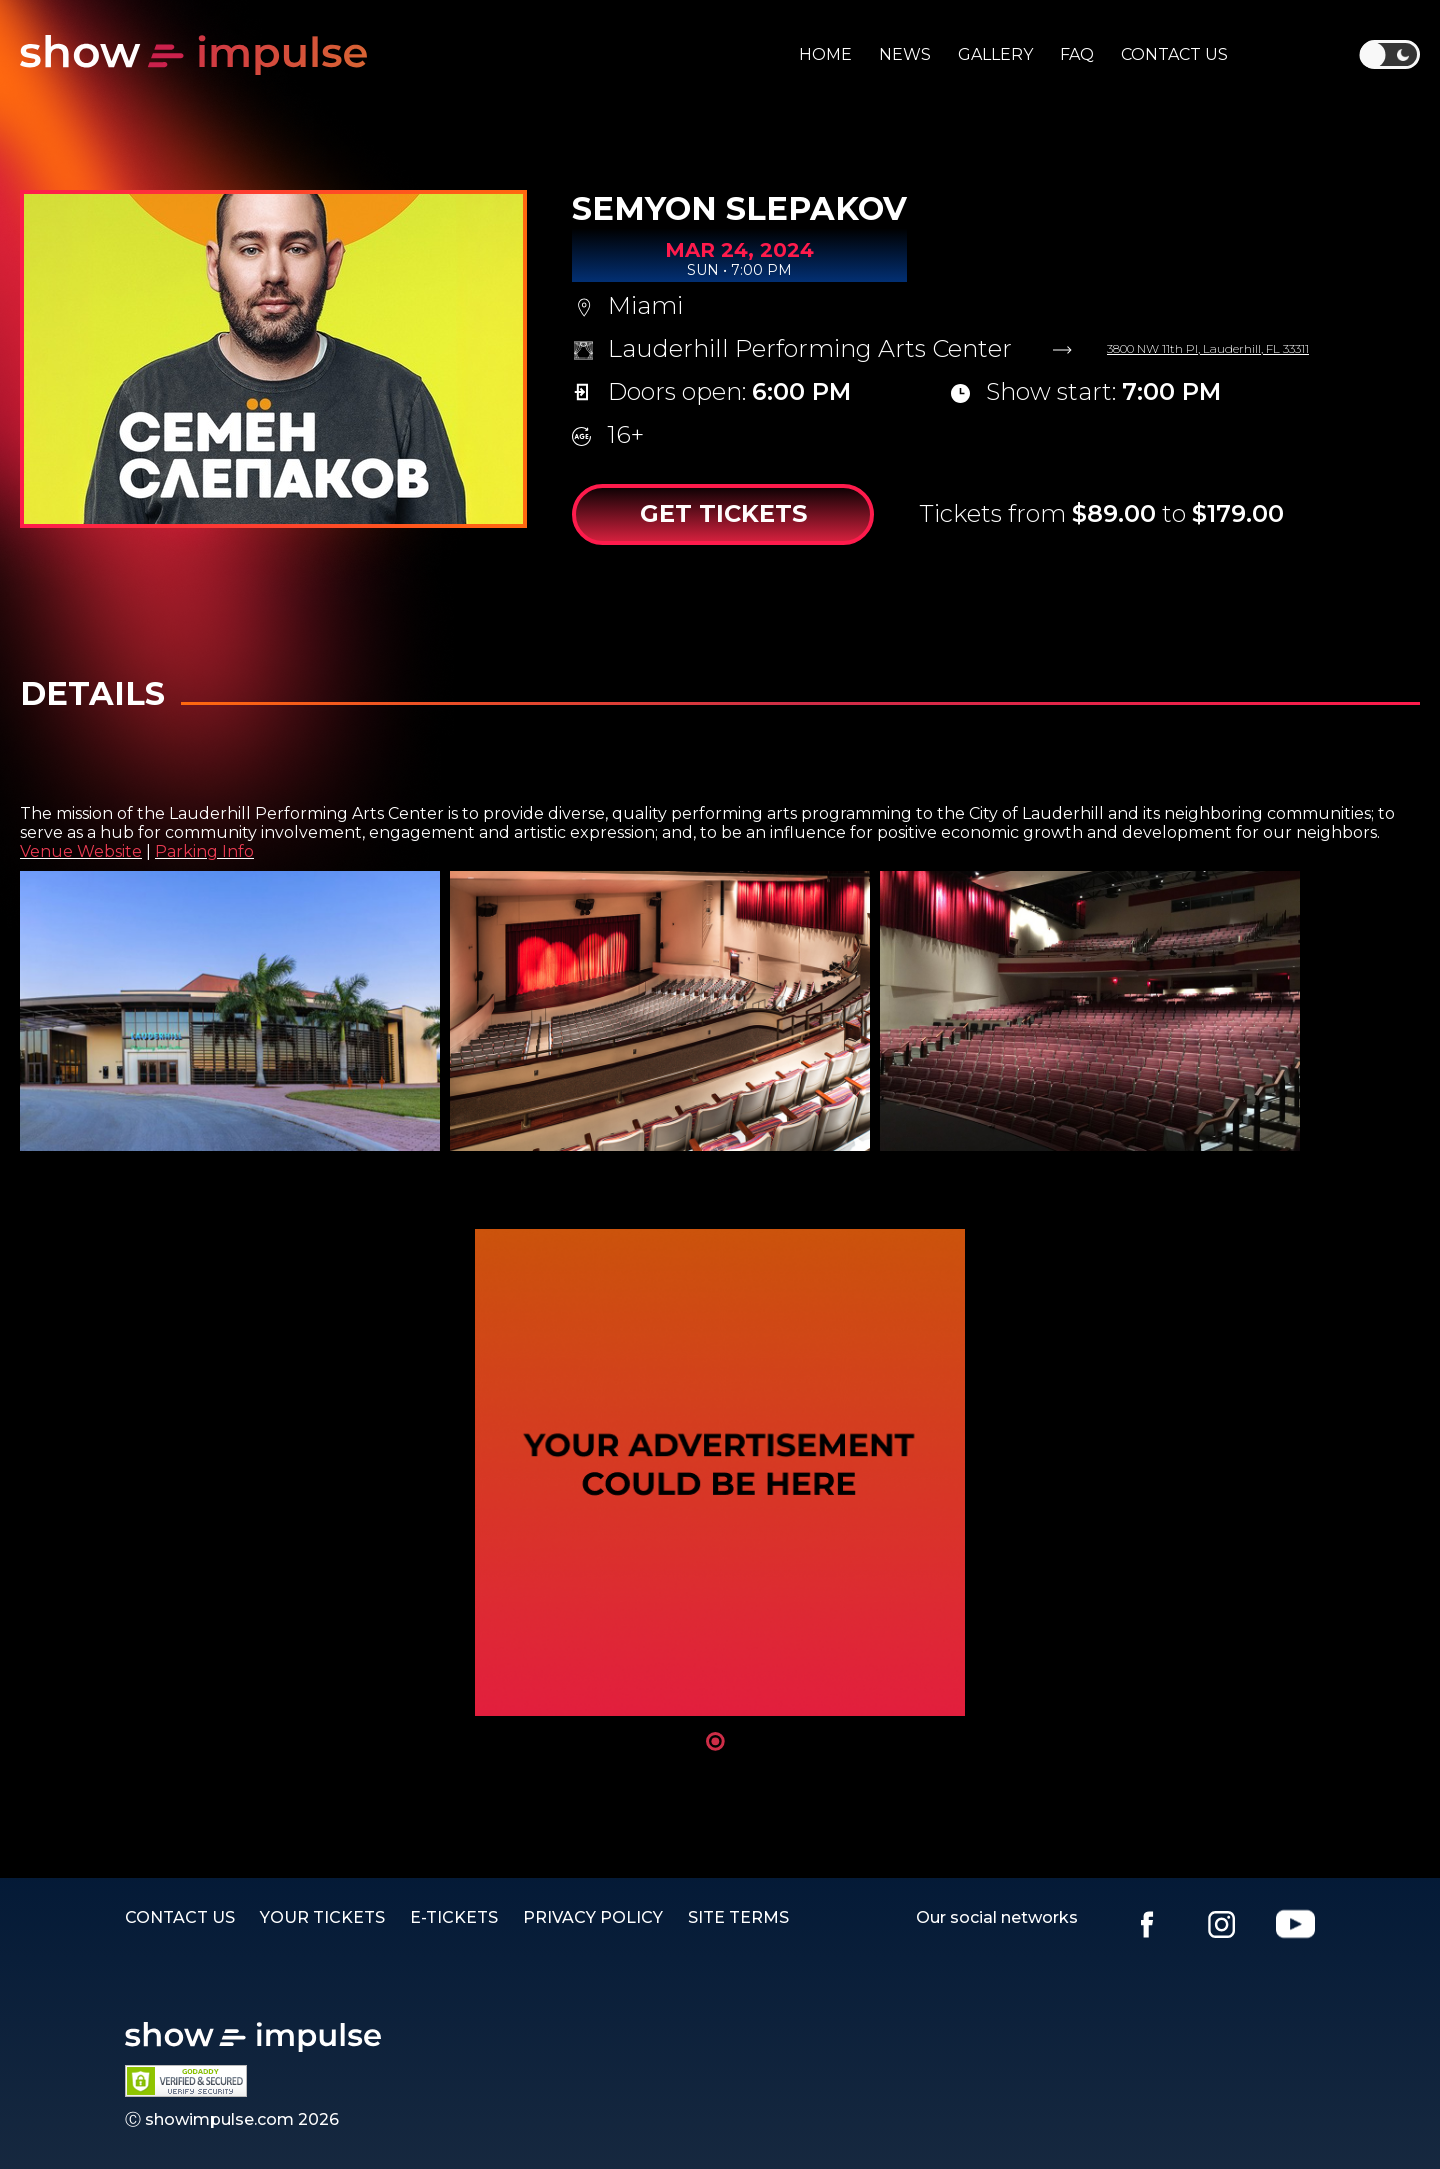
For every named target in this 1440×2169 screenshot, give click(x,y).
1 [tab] (715, 1741)
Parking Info (204, 851)
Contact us (1174, 54)
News (905, 54)
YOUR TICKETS (322, 1917)
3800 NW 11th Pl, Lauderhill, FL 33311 (1208, 349)
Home (825, 54)
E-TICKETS (454, 1917)
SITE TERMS (738, 1917)
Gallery (995, 54)
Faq (1077, 54)
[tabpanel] (720, 1472)
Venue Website (81, 851)
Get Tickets (723, 513)
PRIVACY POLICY (593, 1917)
